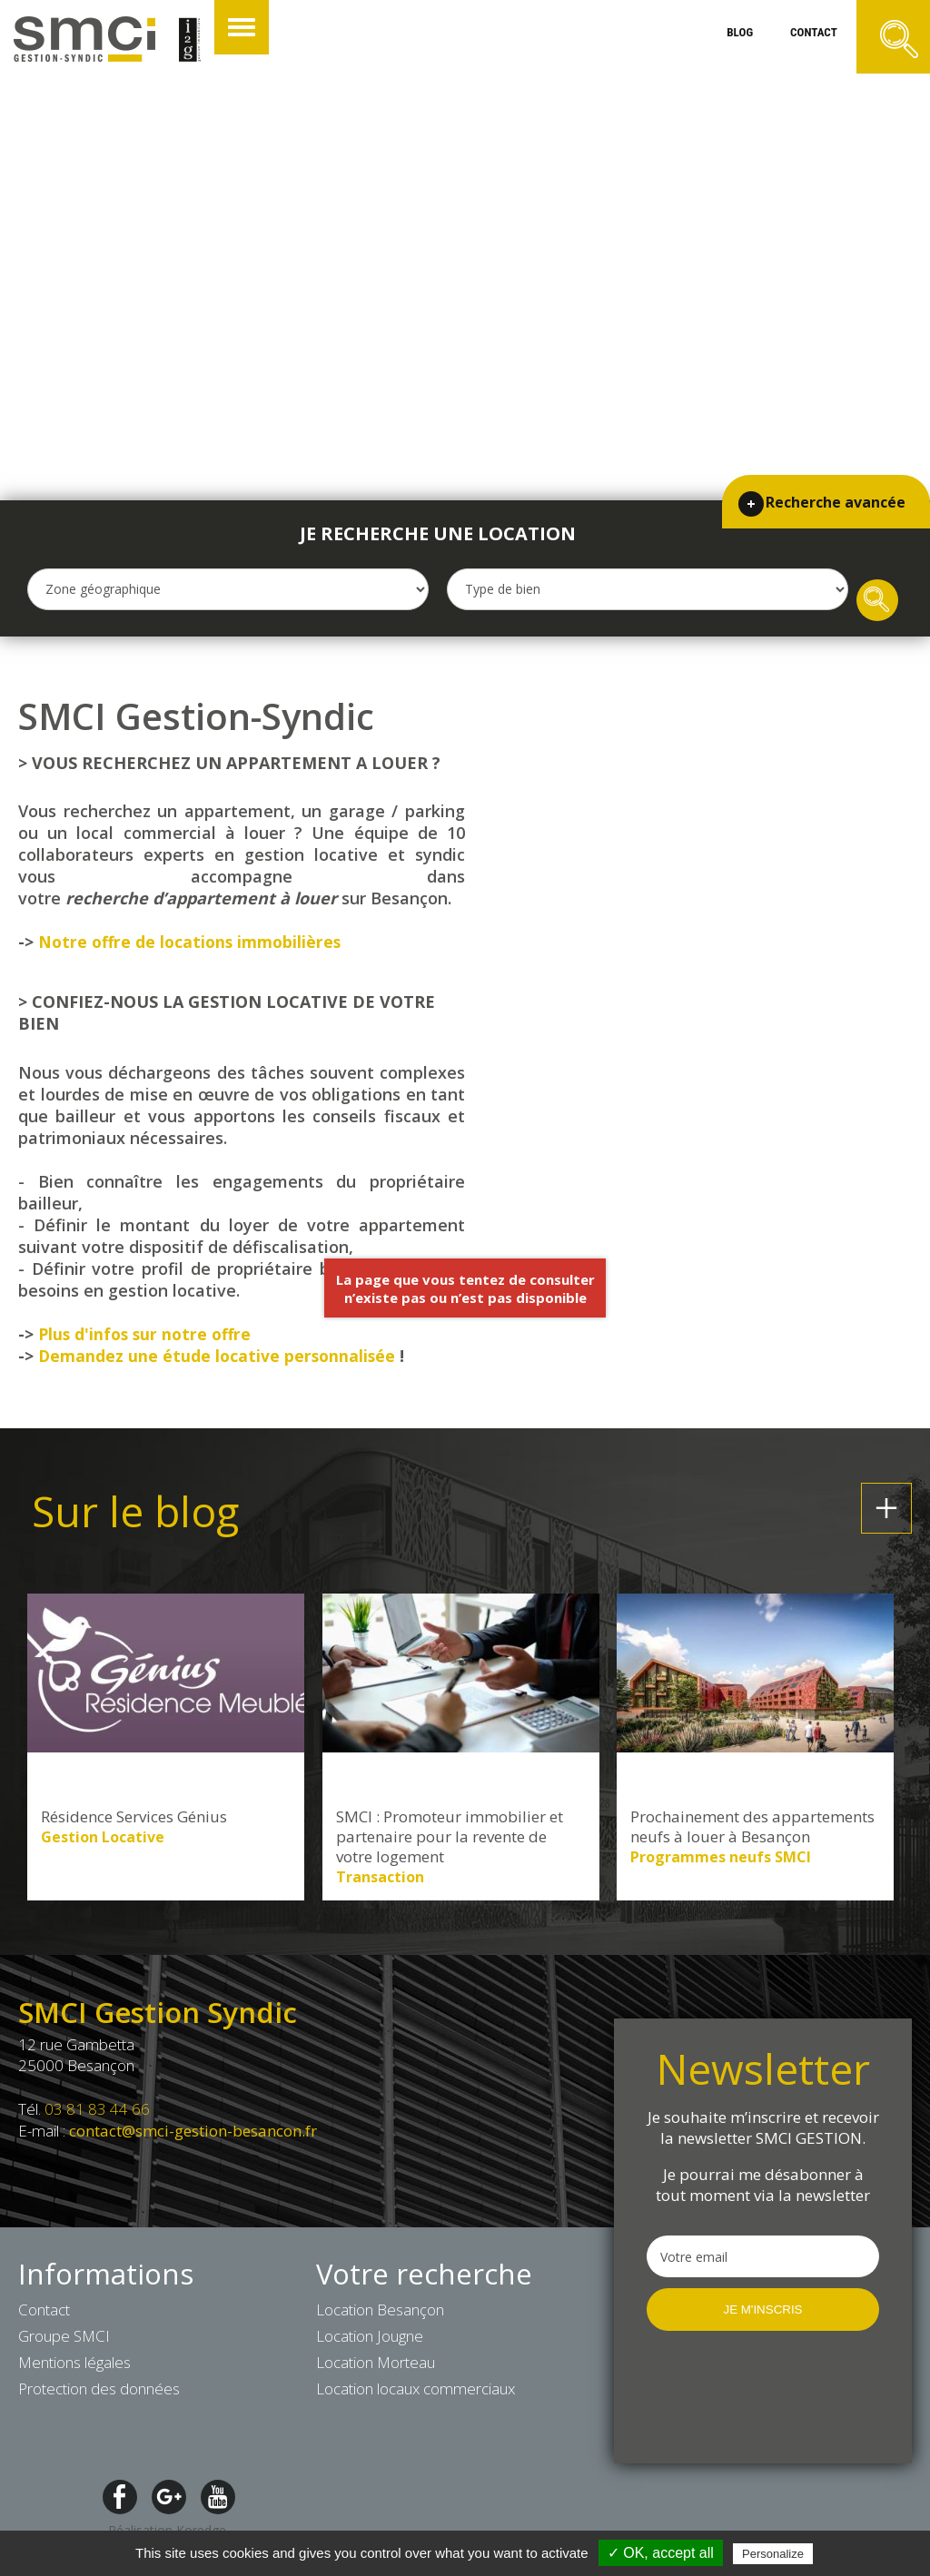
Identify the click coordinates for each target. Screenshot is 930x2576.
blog (714, 40)
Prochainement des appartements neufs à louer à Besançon (752, 1831)
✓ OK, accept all (661, 2553)
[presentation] (763, 2399)
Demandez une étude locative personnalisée (219, 1359)
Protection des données (99, 2392)
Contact (44, 2313)
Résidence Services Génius (134, 1821)
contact (800, 40)
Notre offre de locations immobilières (193, 945)
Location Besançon (380, 2313)
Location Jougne (369, 2339)
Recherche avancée (833, 476)
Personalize (773, 2554)
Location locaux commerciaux (415, 2392)
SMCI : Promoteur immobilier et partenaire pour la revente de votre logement (449, 1840)
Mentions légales (74, 2365)
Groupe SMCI (64, 2339)
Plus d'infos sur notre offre (148, 1337)
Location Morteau (375, 2365)
